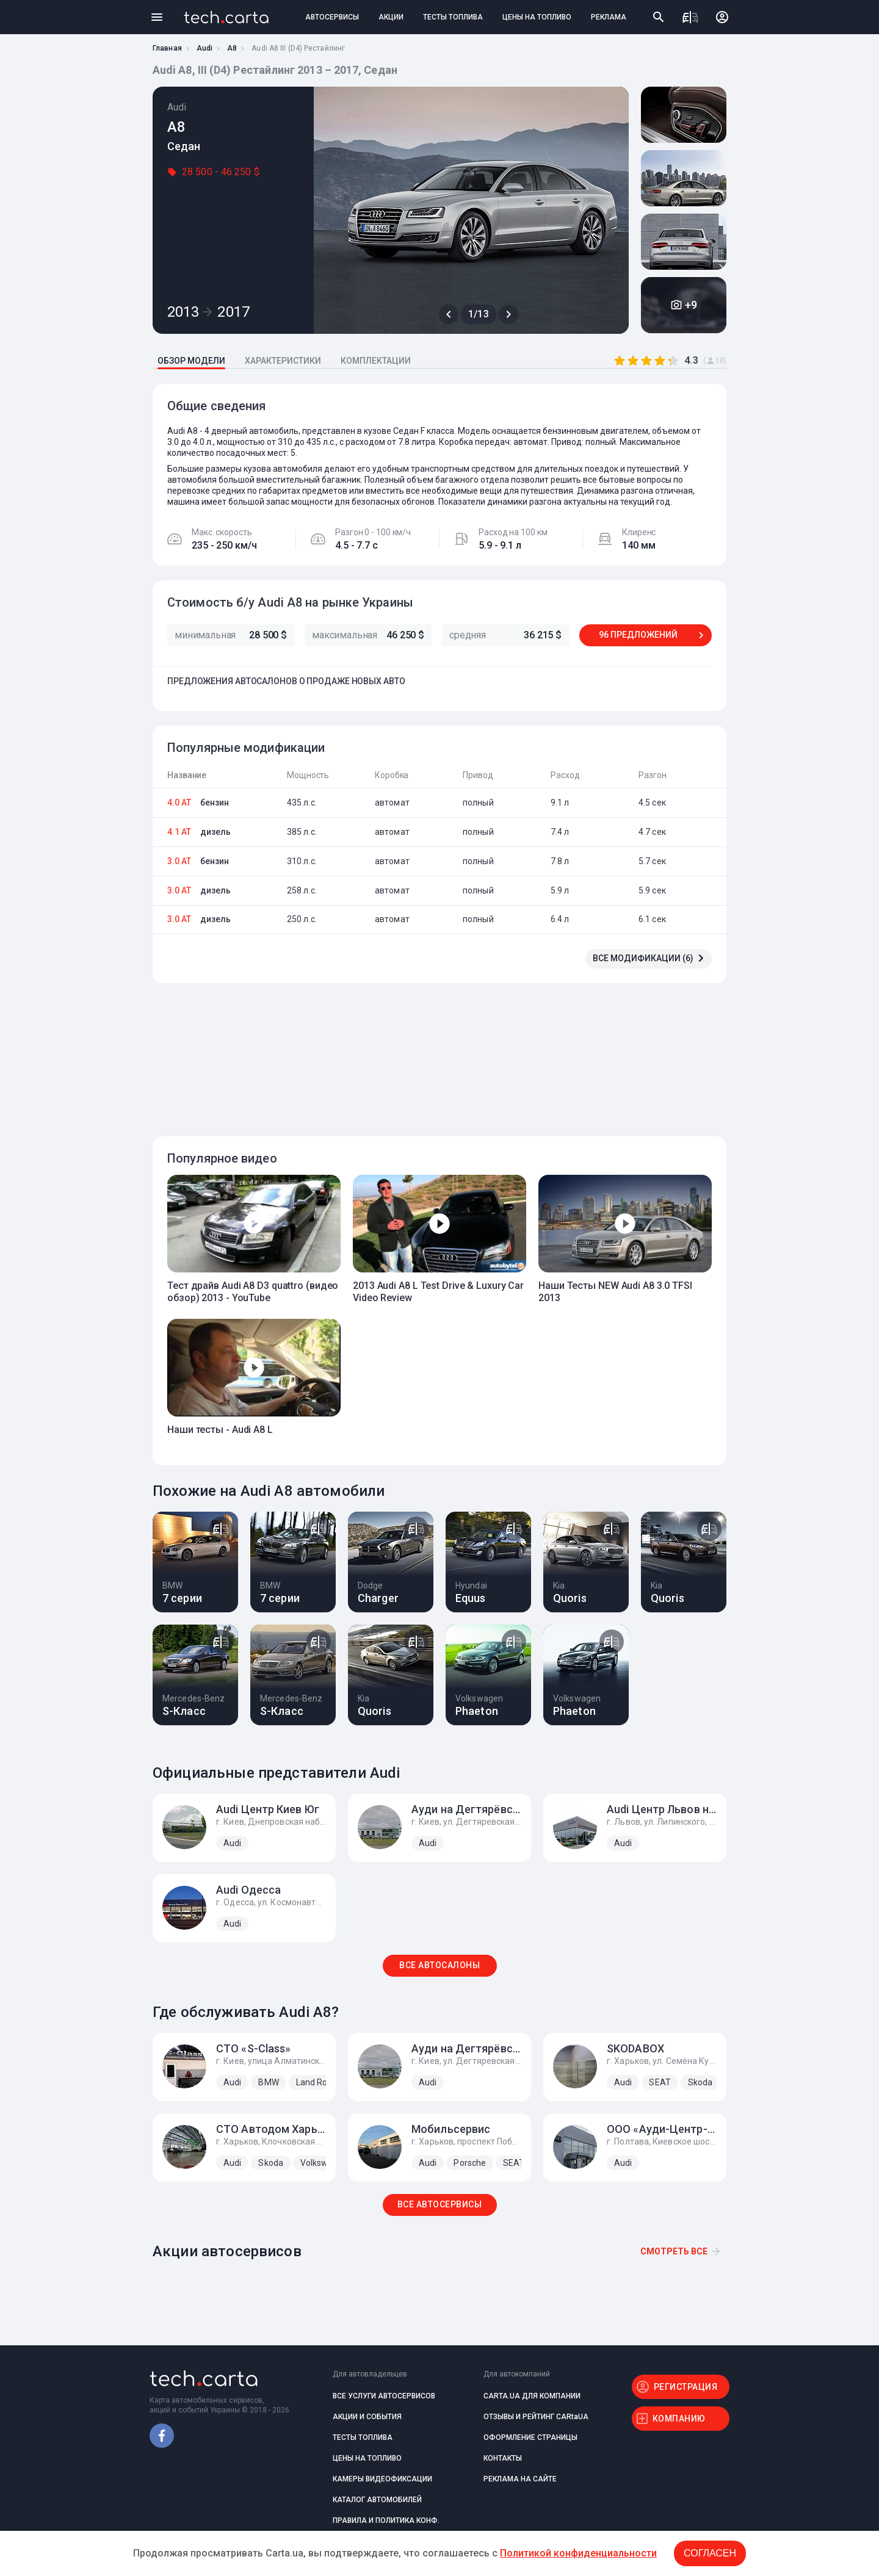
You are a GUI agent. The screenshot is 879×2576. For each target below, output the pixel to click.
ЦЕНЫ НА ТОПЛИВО (536, 17)
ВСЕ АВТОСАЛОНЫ (439, 1965)
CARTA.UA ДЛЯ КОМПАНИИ (532, 2396)
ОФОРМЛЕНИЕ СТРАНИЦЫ (530, 2437)
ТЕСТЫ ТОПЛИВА (453, 17)
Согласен (710, 2553)
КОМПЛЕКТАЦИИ (376, 361)
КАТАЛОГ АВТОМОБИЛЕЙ (377, 2499)
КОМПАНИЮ (679, 2418)
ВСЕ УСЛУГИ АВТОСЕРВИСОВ (384, 2396)
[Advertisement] (436, 1053)
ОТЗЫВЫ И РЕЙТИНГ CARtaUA (535, 2416)
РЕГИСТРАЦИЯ (686, 2387)
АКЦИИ (390, 17)
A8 (232, 48)
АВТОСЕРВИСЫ (332, 17)
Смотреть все (673, 2251)
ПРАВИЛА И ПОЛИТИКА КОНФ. (386, 2520)
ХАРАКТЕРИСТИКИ (283, 361)
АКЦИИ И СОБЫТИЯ (367, 2416)
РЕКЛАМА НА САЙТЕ (520, 2479)
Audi (204, 48)
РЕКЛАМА (608, 17)
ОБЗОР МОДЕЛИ (191, 361)
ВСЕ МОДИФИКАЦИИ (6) (643, 958)
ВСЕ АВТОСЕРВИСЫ (439, 2204)
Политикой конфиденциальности (578, 2553)
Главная (167, 48)
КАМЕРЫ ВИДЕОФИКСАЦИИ (382, 2479)
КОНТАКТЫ (502, 2458)
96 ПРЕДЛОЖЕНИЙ (638, 635)
